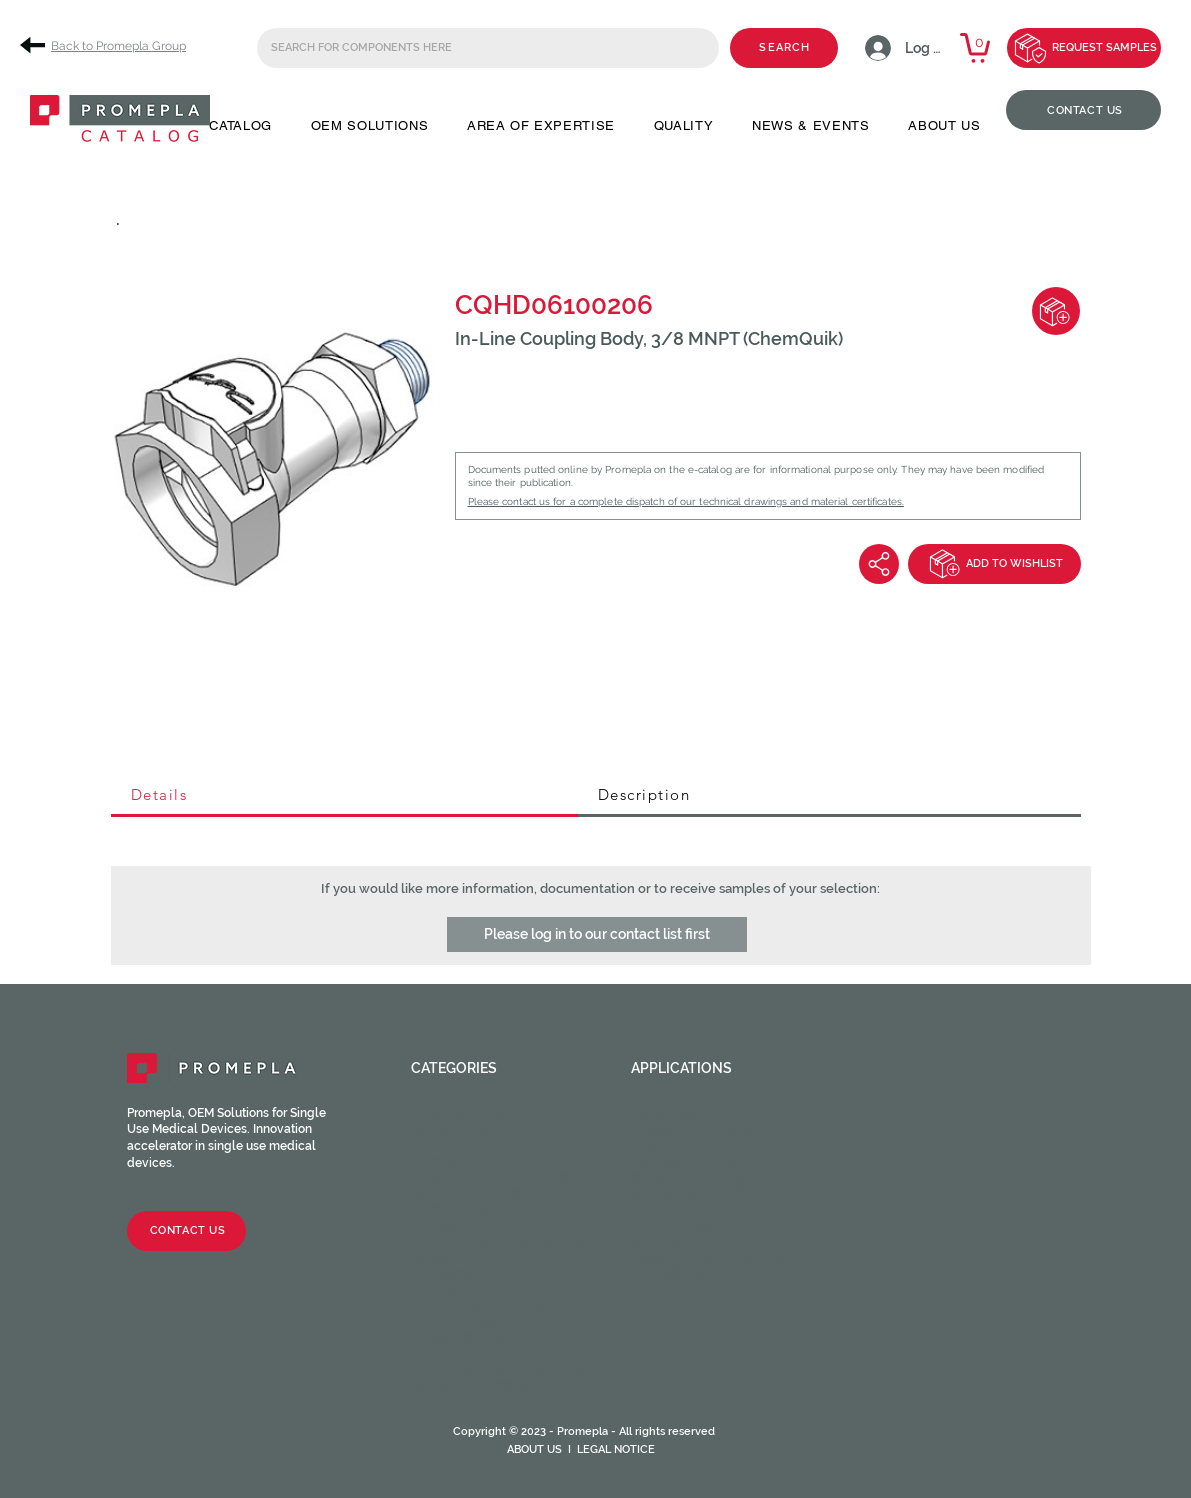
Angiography (681, 1113)
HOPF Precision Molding (503, 1369)
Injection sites (469, 1193)
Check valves (460, 1161)
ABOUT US (534, 1449)
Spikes (435, 1257)
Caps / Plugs (460, 1145)
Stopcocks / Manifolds (503, 1241)
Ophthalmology (694, 1225)
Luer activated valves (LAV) (511, 1177)
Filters (437, 1289)
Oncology (671, 1209)
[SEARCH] (784, 48)
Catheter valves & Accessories (479, 1313)
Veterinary (673, 1273)
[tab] (344, 796)
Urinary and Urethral (716, 1257)
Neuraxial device (696, 1193)
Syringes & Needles (484, 1337)
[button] (240, 125)
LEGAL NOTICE (616, 1449)
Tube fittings (463, 1209)
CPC (425, 1353)
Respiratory (678, 1241)
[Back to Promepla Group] (110, 45)
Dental (658, 1145)
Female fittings (471, 1113)
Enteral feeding (693, 1161)
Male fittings (463, 1129)
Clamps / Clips (467, 1225)
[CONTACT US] (1083, 110)
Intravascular (688, 1177)
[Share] (879, 564)
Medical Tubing (470, 1385)
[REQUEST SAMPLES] (1084, 48)
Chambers (449, 1273)
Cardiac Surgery (695, 1129)
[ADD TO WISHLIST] (994, 564)
